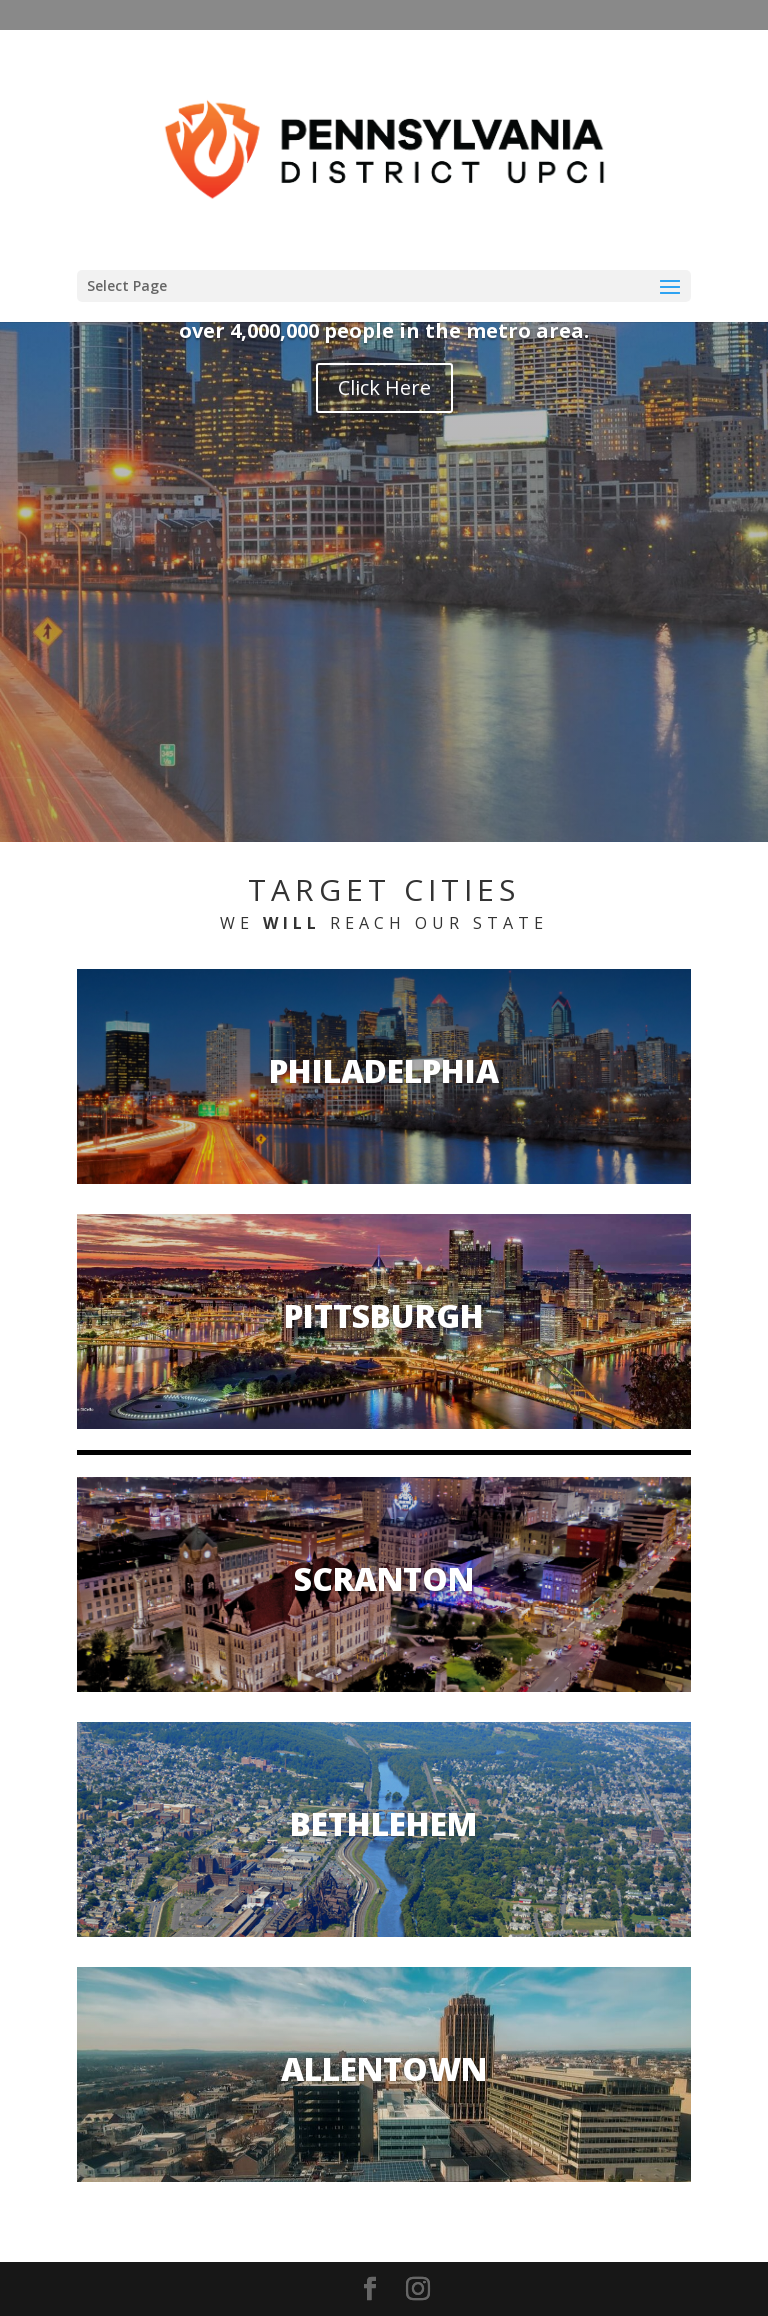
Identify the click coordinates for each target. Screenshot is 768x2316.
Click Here (384, 387)
